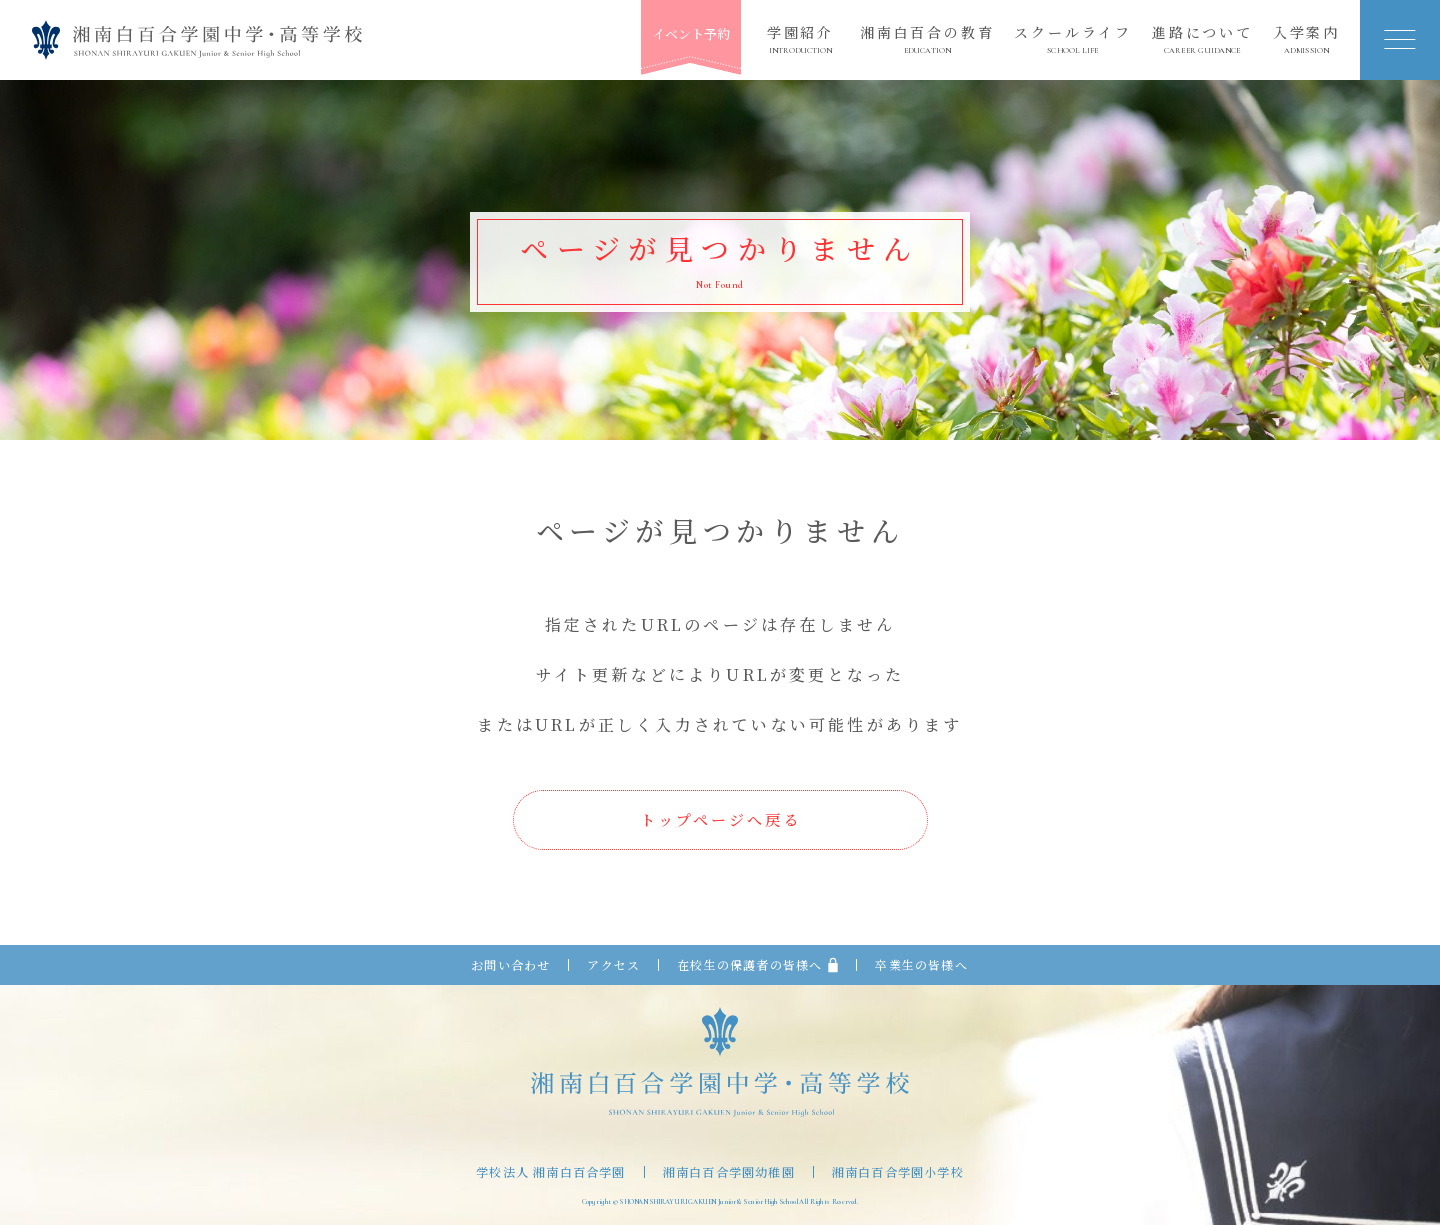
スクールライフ (1073, 39)
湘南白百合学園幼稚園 (729, 1172)
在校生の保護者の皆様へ (757, 965)
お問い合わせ (510, 965)
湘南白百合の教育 (927, 39)
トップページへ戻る (720, 819)
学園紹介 (800, 39)
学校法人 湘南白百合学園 (550, 1172)
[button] (1400, 40)
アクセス (613, 965)
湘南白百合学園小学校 (898, 1172)
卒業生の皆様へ (921, 965)
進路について (1202, 39)
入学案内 (1306, 39)
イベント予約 (691, 33)
